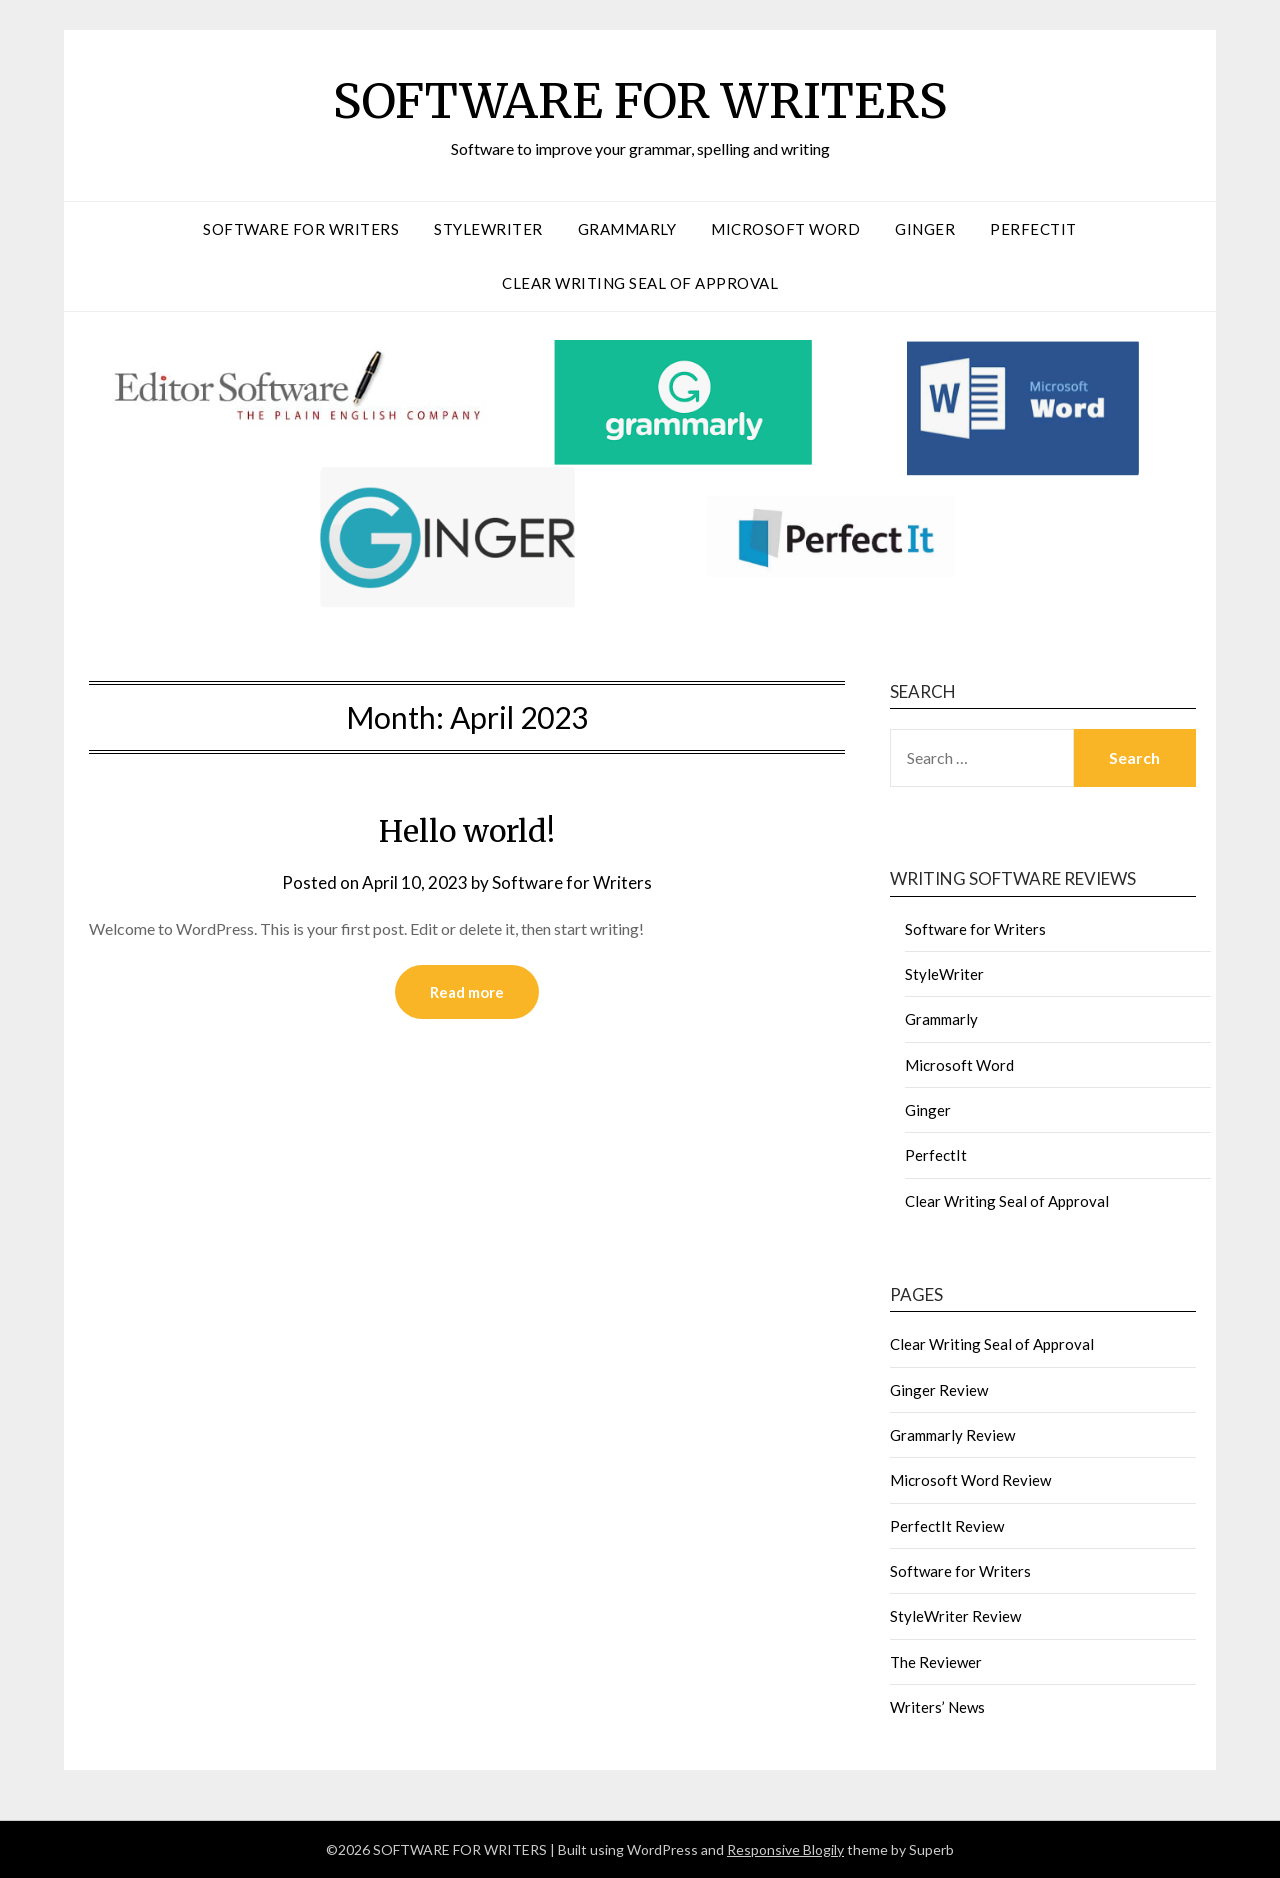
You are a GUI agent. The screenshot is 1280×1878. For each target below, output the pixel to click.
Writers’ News (937, 1707)
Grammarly (627, 229)
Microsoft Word (785, 229)
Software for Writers (301, 229)
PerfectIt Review (947, 1526)
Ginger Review (939, 1390)
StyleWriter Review (955, 1616)
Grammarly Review (952, 1435)
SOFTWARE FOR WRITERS (640, 101)
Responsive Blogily (785, 1849)
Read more (467, 992)
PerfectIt (1033, 229)
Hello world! (467, 831)
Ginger (925, 229)
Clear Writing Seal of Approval (640, 283)
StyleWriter (488, 229)
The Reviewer (936, 1662)
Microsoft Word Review (970, 1480)
